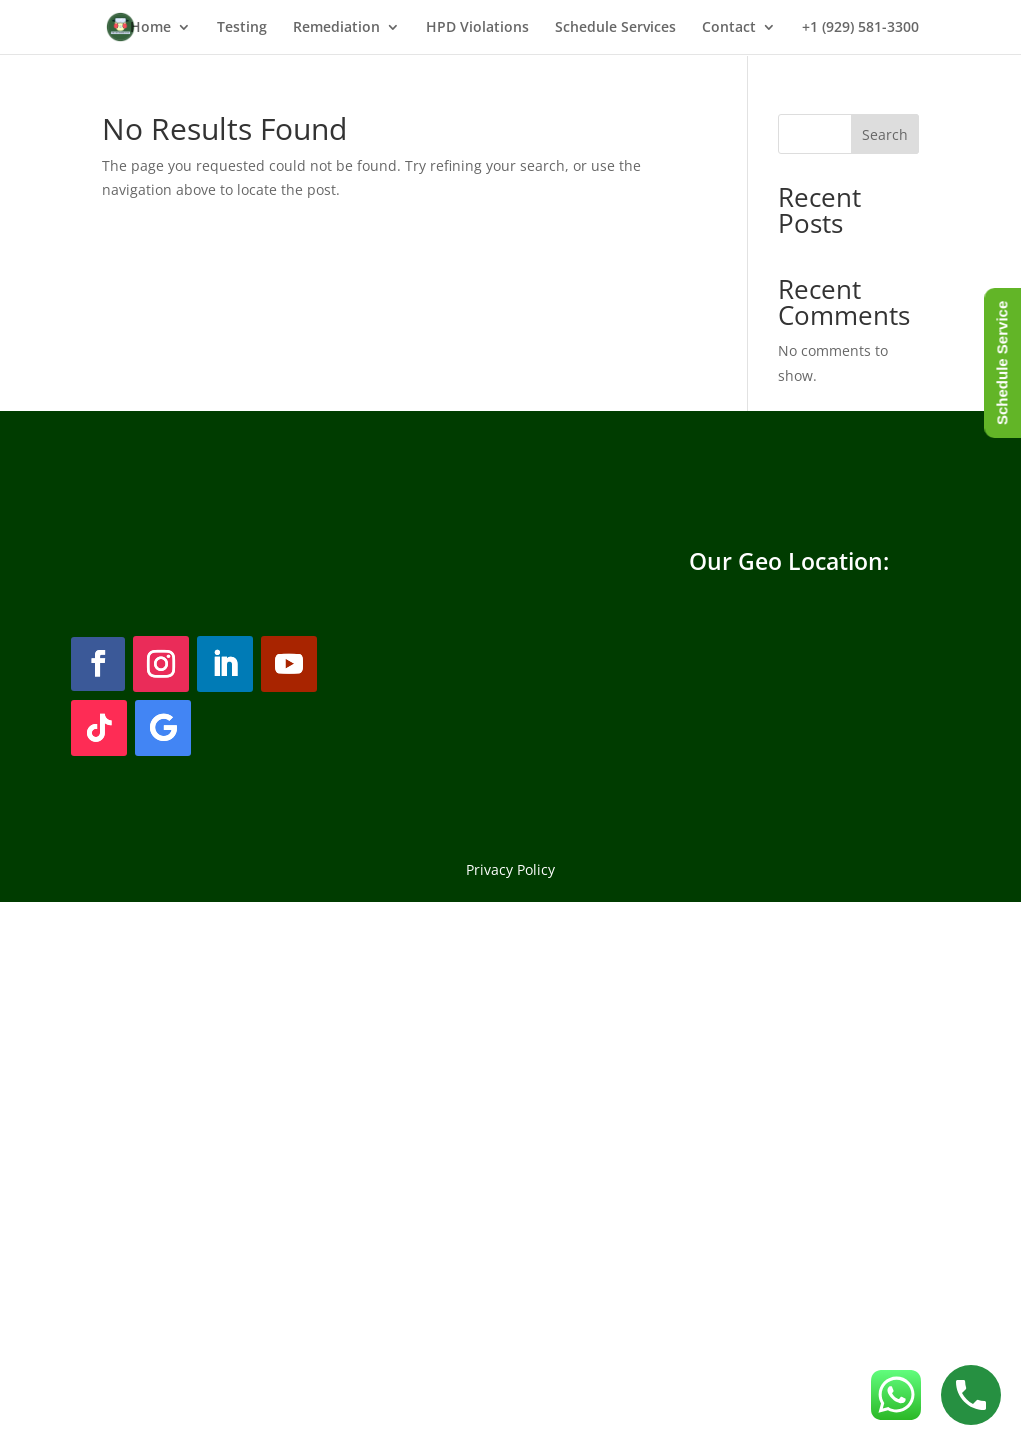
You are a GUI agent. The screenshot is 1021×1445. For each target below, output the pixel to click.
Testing (242, 28)
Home (150, 28)
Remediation (336, 28)
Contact (729, 28)
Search (885, 134)
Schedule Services (615, 28)
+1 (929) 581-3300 (860, 28)
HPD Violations (477, 28)
